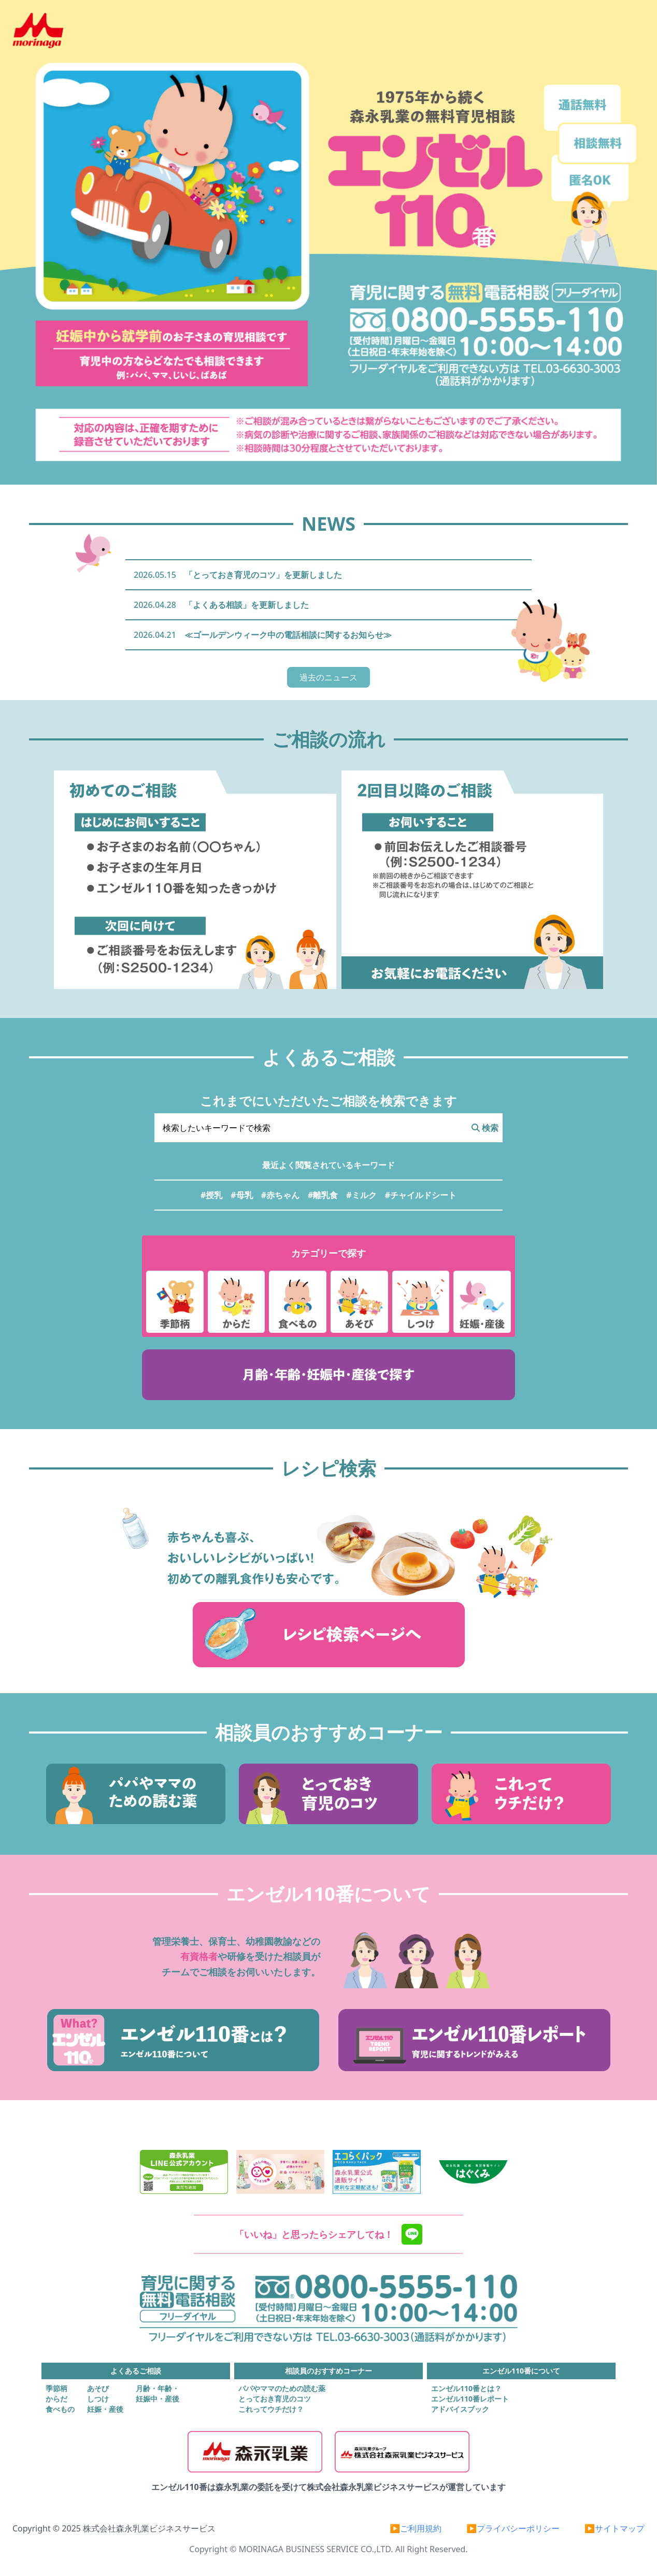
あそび (98, 2388)
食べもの (60, 2409)
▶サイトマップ (614, 2528)
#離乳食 (323, 1195)
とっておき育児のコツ (274, 2399)
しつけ (98, 2399)
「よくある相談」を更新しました (246, 604)
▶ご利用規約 (415, 2528)
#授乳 (211, 1195)
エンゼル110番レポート (470, 2399)
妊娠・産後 (105, 2409)
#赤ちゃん (280, 1195)
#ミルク (361, 1195)
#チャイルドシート (420, 1195)
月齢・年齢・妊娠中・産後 (157, 2393)
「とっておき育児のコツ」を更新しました (263, 574)
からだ (56, 2399)
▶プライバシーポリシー (513, 2528)
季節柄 (56, 2388)
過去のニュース (328, 677)
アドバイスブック (460, 2409)
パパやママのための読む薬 (281, 2388)
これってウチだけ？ (271, 2409)
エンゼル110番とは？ (466, 2388)
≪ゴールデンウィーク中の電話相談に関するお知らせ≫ (288, 635)
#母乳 (241, 1195)
